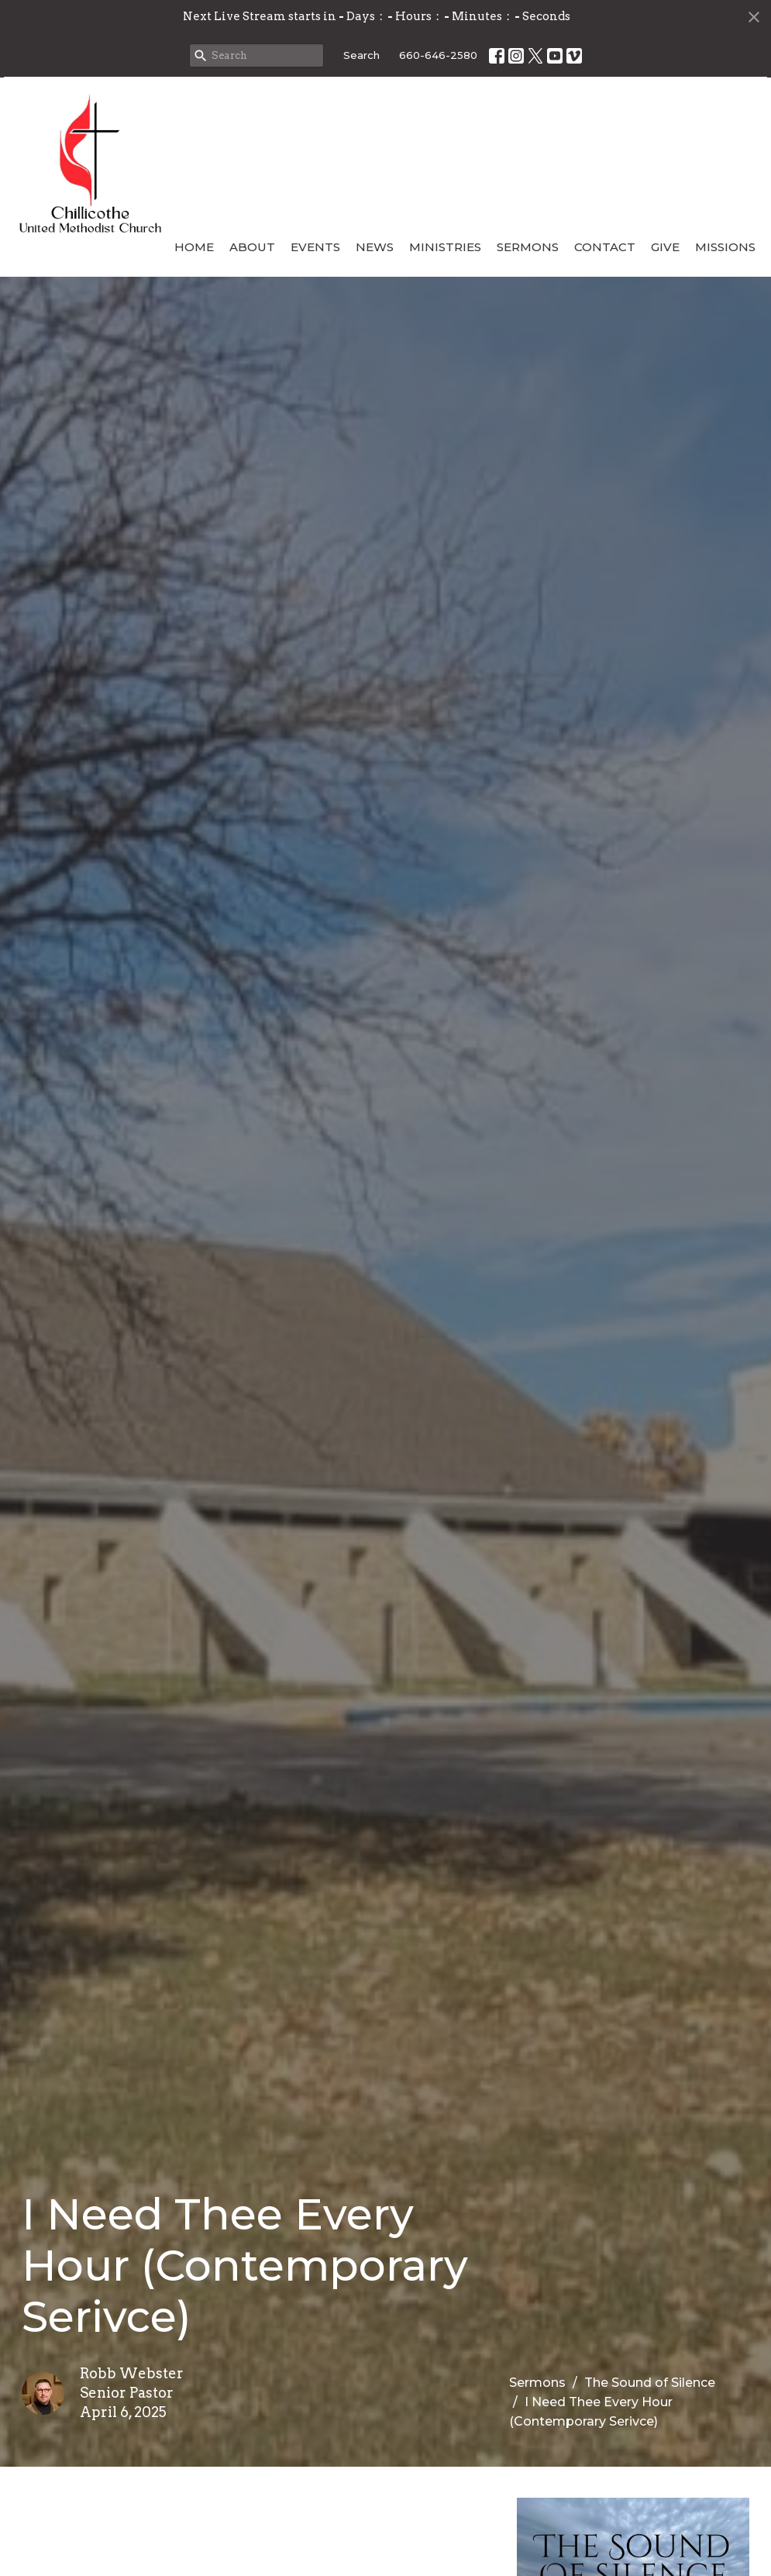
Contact (604, 247)
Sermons (528, 247)
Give (665, 247)
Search (361, 55)
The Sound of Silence (649, 2382)
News (375, 247)
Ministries (445, 247)
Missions (725, 247)
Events (315, 247)
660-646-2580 (438, 55)
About (252, 247)
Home (194, 247)
